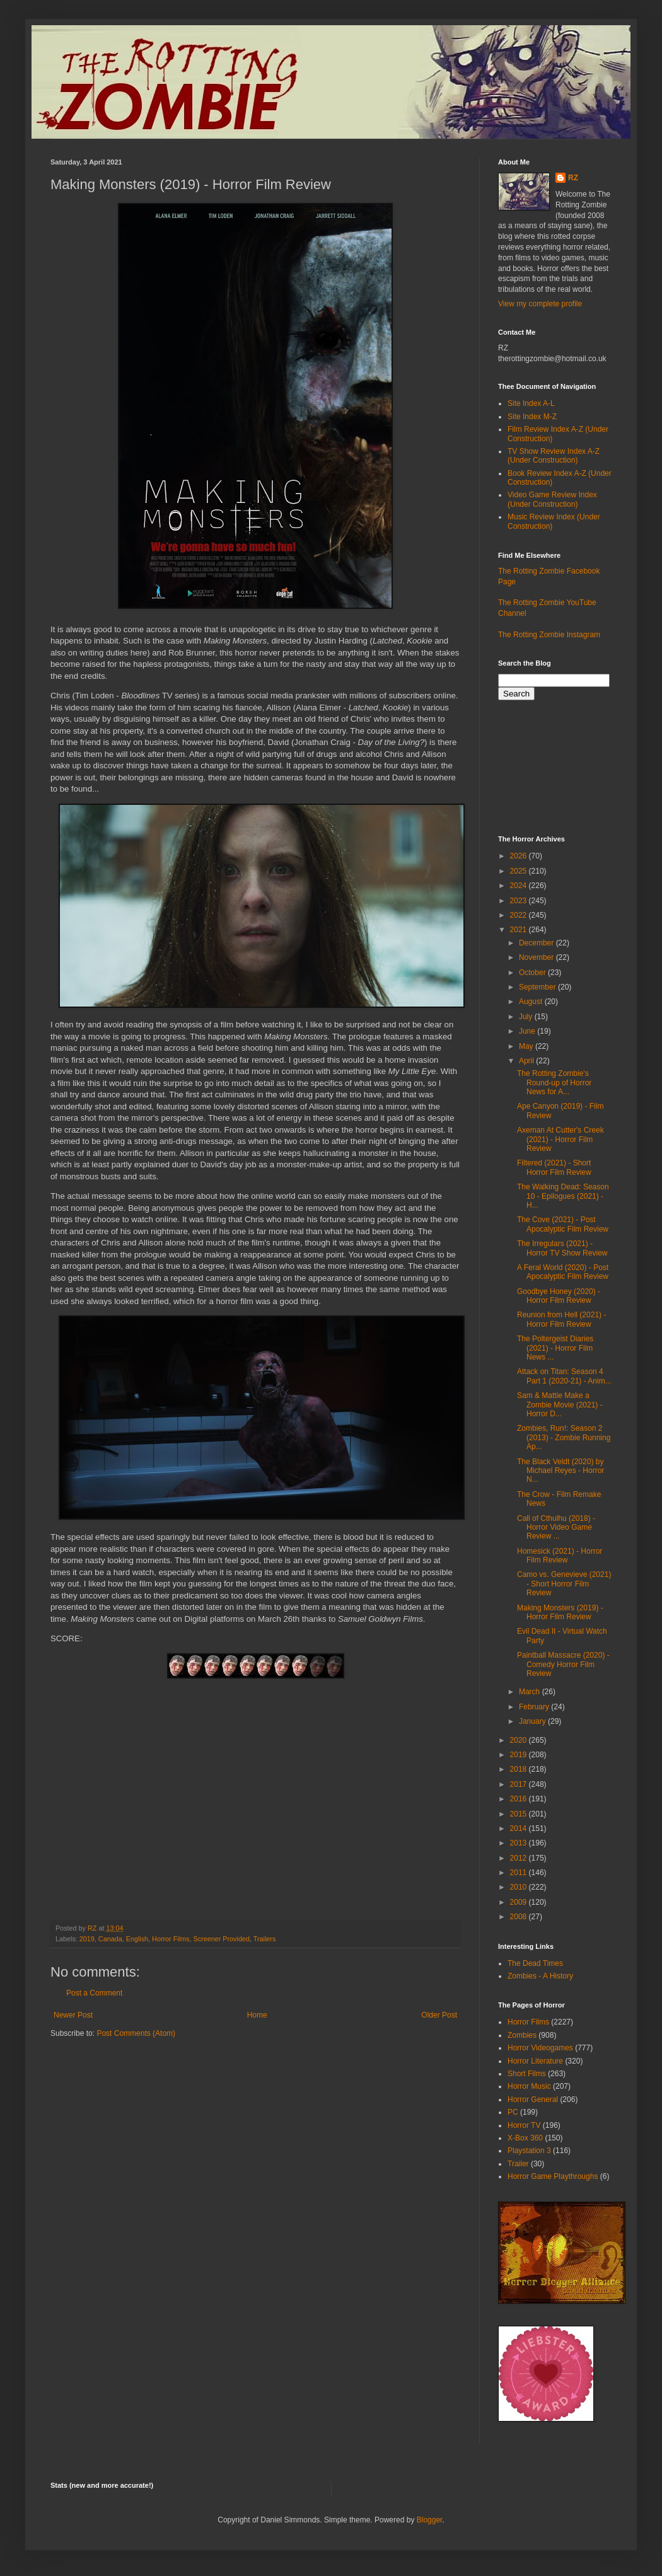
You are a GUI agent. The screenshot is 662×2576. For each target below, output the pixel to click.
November (537, 957)
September (538, 987)
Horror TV (524, 2125)
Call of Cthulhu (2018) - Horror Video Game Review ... (556, 1527)
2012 (519, 1858)
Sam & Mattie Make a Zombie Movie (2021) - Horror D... (560, 1404)
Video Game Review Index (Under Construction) (552, 499)
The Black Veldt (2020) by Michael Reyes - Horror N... (560, 1470)
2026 (519, 856)
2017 (519, 1784)
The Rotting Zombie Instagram (549, 634)
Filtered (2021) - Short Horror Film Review (554, 1167)
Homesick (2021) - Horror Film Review (559, 1555)
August (532, 1001)
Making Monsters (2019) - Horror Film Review (560, 1612)
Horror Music (529, 2086)
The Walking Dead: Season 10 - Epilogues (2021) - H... (563, 1196)
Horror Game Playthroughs (553, 2176)
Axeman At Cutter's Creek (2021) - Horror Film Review (560, 1139)
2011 (519, 1872)
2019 (87, 1939)
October (533, 972)
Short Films (527, 2073)
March (530, 1691)
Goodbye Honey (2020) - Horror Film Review (558, 1296)
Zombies (522, 2035)
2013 (519, 1843)
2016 (519, 1798)
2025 (519, 871)
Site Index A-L (531, 403)
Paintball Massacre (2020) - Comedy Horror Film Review (563, 1664)
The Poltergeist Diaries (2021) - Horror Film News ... (555, 1347)
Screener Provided (222, 1939)
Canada (110, 1939)
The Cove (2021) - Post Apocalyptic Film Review (562, 1224)
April (527, 1060)
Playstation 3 (529, 2150)
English (137, 1939)
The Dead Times (535, 1963)
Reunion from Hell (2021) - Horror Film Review (561, 1319)
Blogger (430, 2519)
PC (513, 2112)
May (527, 1046)
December (537, 943)
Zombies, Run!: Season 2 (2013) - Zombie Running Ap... (563, 1437)
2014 (519, 1828)
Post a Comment (94, 1993)
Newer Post (73, 2015)
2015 (519, 1814)
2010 (519, 1887)
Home (257, 2015)
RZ (573, 177)
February (535, 1706)
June (528, 1031)
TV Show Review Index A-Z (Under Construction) (554, 456)
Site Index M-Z (532, 416)
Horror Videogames (540, 2047)
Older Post (439, 2015)
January (533, 1721)
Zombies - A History (540, 1976)
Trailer (518, 2163)
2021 (519, 929)
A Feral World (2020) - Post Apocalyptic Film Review (562, 1272)
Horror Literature (535, 2061)
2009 (519, 1902)
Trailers (264, 1939)
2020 (519, 1740)
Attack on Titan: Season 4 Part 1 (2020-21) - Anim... (564, 1376)
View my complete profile (540, 303)
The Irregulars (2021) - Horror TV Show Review (562, 1248)
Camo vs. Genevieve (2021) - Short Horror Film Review (564, 1583)
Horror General (533, 2099)
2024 (519, 885)
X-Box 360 (525, 2138)
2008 (519, 1916)
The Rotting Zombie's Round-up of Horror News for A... (554, 1082)
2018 (519, 1769)
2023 (519, 900)
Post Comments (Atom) (135, 2033)
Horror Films (170, 1939)
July (527, 1016)
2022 (519, 915)
